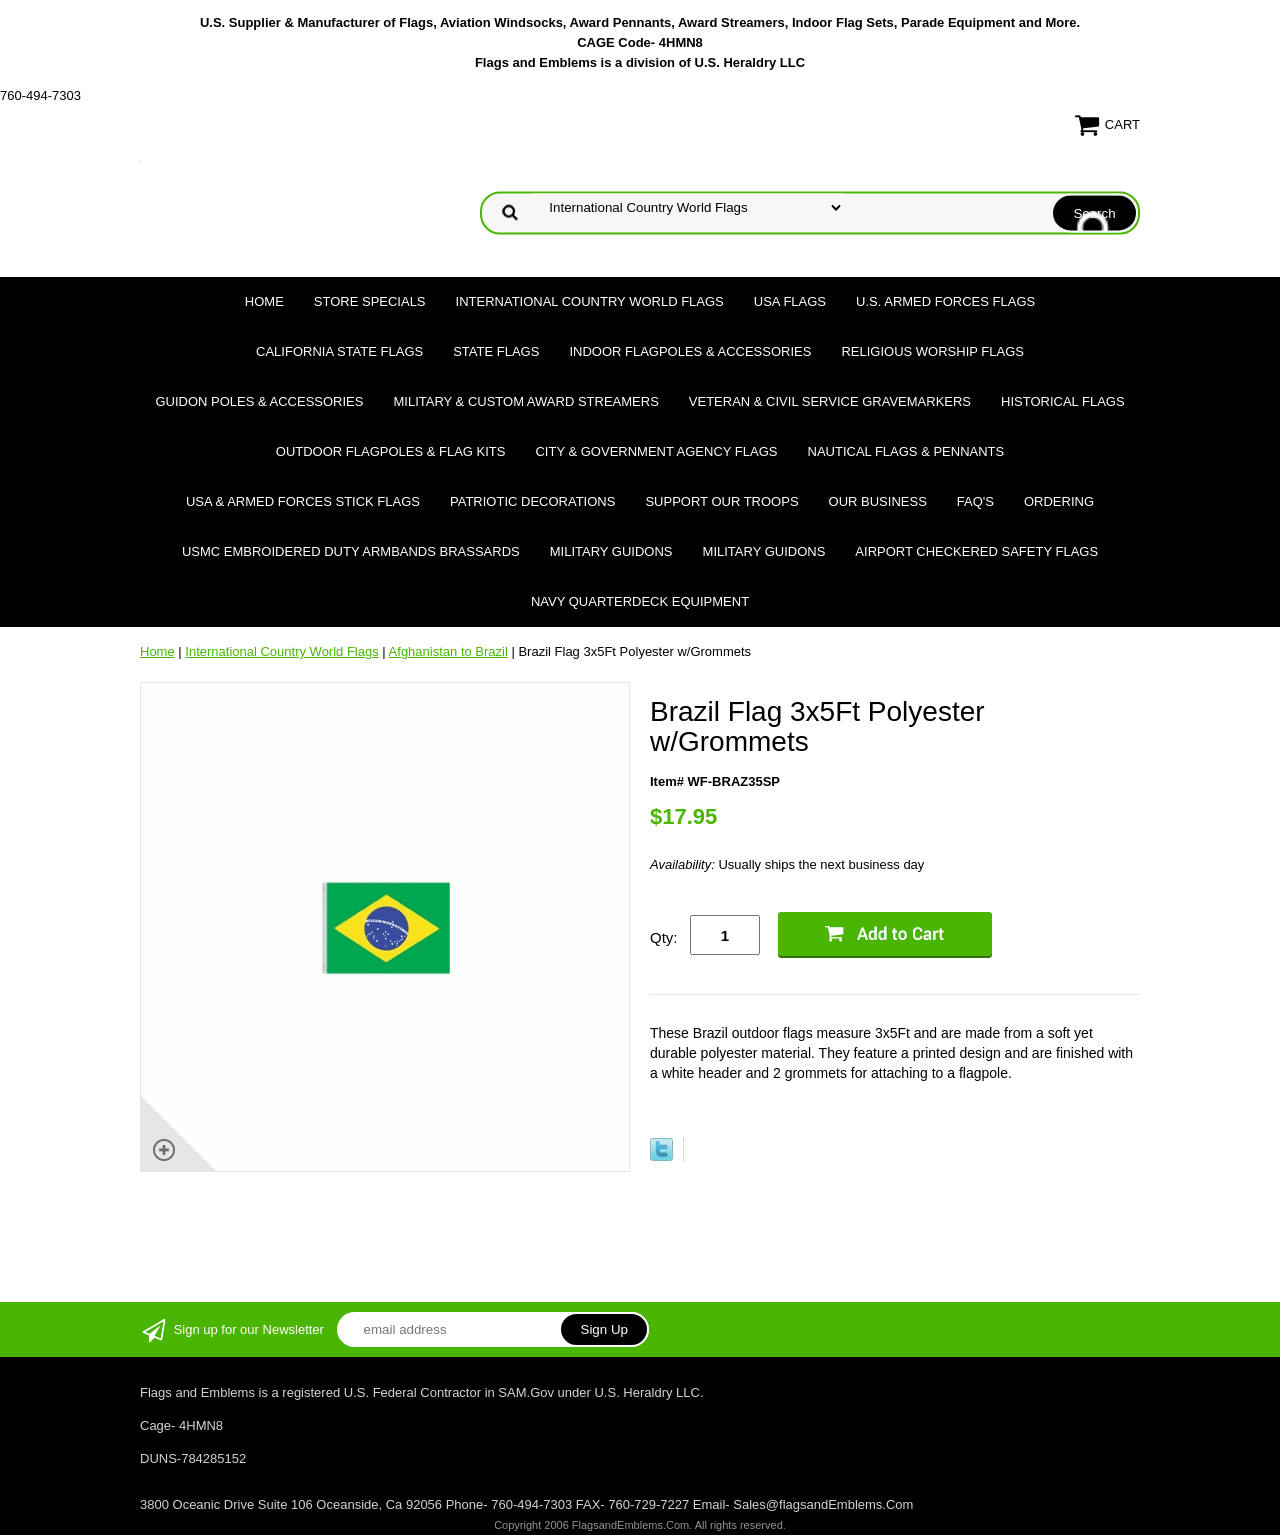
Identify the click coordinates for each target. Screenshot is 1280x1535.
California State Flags (339, 351)
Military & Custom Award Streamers (525, 401)
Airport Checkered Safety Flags (976, 551)
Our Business (878, 501)
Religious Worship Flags (932, 351)
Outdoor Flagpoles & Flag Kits (391, 451)
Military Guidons (611, 551)
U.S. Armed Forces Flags (945, 301)
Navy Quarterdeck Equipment (640, 601)
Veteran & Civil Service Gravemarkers (830, 401)
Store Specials (370, 301)
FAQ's (975, 501)
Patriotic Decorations (532, 501)
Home (264, 301)
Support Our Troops (721, 501)
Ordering (1059, 501)
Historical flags (1063, 401)
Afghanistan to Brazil (448, 651)
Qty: (664, 937)
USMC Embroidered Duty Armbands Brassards (351, 551)
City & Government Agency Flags (656, 451)
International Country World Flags (590, 301)
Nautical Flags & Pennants (906, 451)
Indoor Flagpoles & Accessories (690, 351)
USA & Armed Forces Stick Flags (303, 501)
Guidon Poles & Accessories (259, 401)
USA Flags (790, 301)
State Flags (496, 351)
